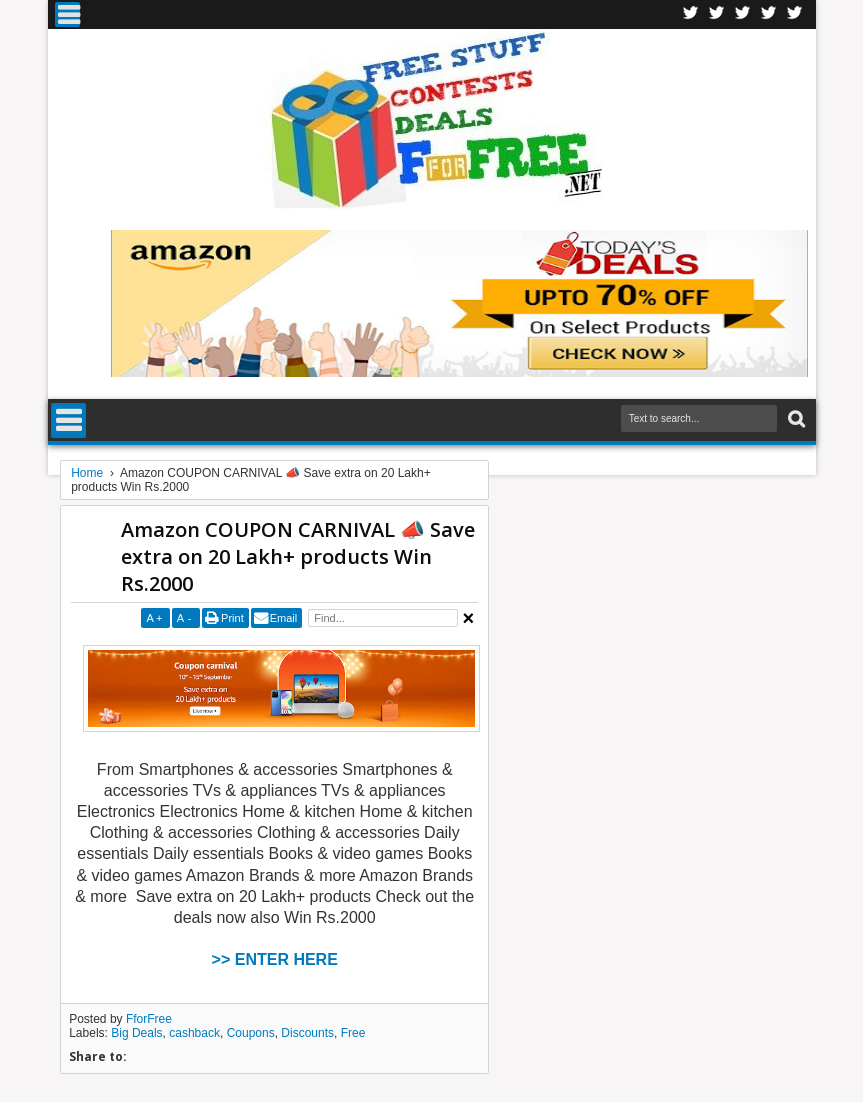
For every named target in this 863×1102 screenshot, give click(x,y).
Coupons (251, 1033)
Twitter (717, 14)
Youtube (795, 14)
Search (794, 419)
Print (232, 618)
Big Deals (136, 1033)
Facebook (691, 14)
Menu (67, 14)
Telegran (743, 14)
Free (353, 1033)
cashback (194, 1033)
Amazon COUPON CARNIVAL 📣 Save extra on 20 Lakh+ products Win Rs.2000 (298, 556)
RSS (769, 14)
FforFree (149, 1019)
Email (284, 618)
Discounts (307, 1033)
